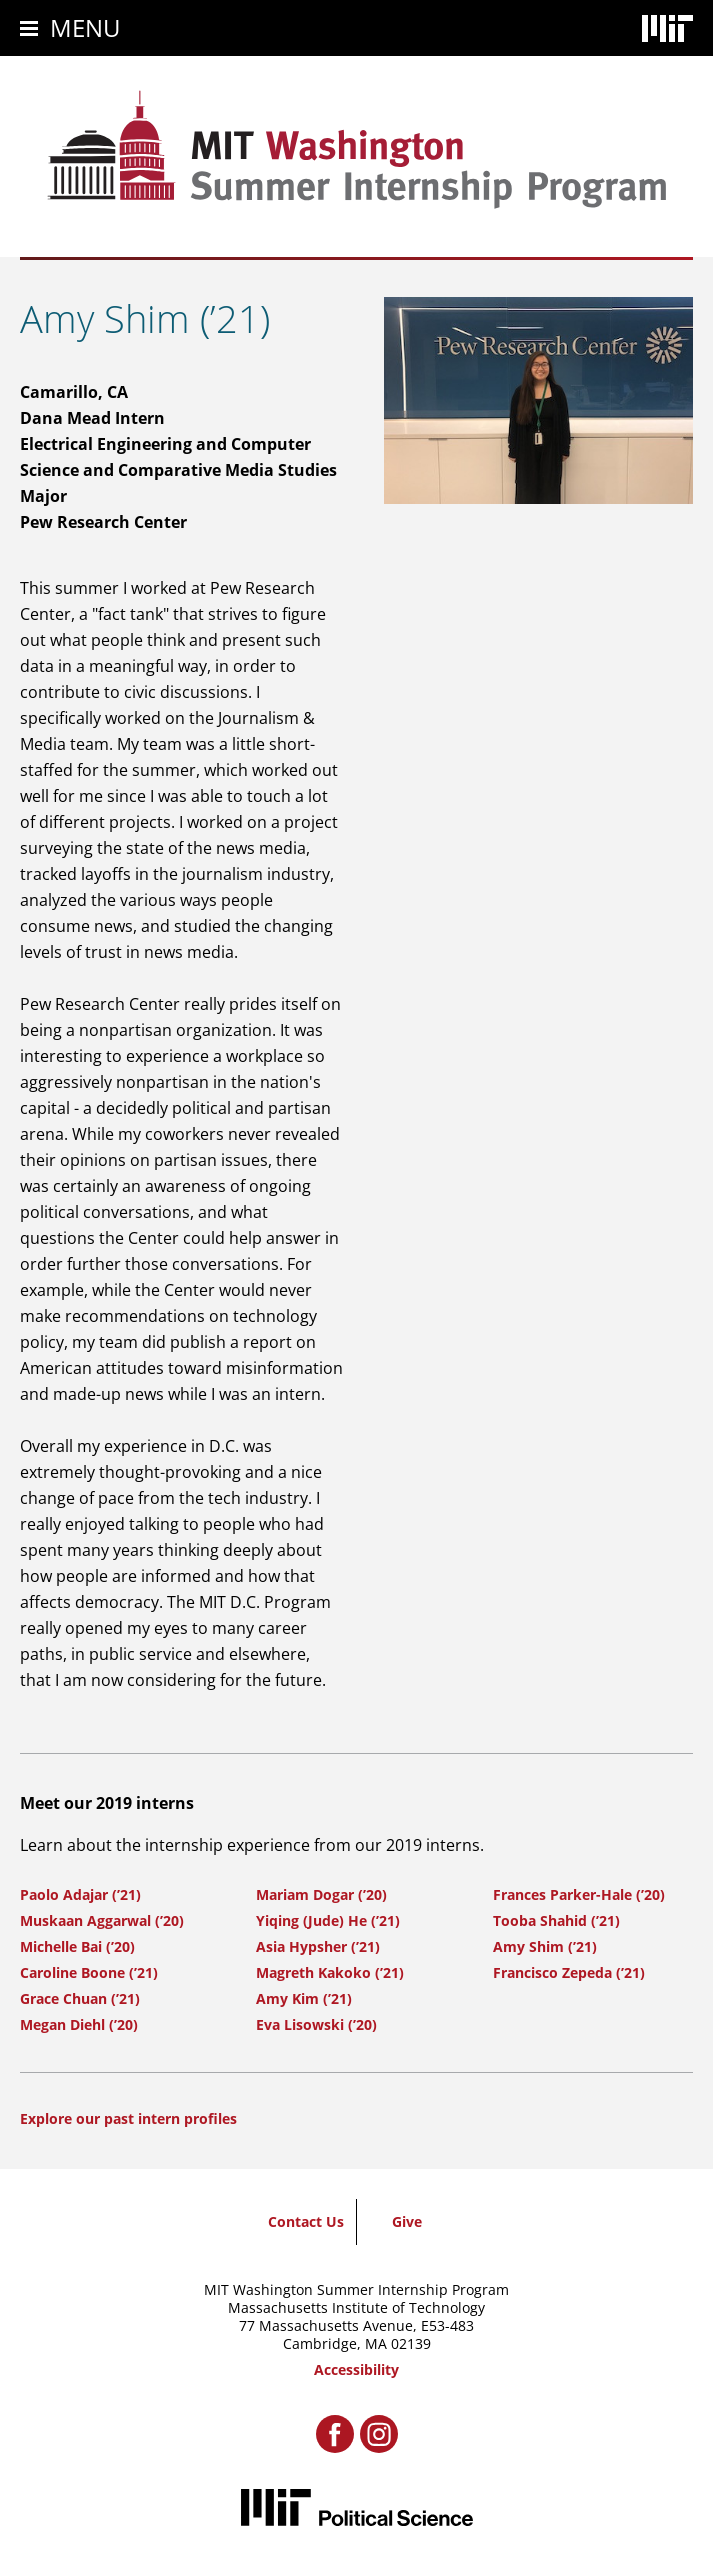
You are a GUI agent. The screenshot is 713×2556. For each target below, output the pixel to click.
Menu (85, 27)
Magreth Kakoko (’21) (330, 1972)
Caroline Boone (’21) (89, 1972)
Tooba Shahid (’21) (556, 1920)
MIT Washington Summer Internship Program (356, 2289)
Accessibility (356, 2369)
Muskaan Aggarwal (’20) (102, 1920)
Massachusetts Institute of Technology (356, 2307)
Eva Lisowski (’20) (316, 2024)
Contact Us (306, 2221)
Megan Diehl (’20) (79, 2024)
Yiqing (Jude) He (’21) (328, 1920)
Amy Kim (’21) (304, 1998)
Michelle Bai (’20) (77, 1946)
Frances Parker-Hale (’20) (579, 1894)
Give (407, 2221)
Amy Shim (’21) (545, 1946)
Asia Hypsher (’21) (318, 1946)
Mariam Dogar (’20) (321, 1894)
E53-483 (447, 2325)
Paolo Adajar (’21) (80, 1894)
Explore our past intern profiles (128, 2118)
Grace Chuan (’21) (80, 1998)
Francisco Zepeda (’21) (569, 1972)
